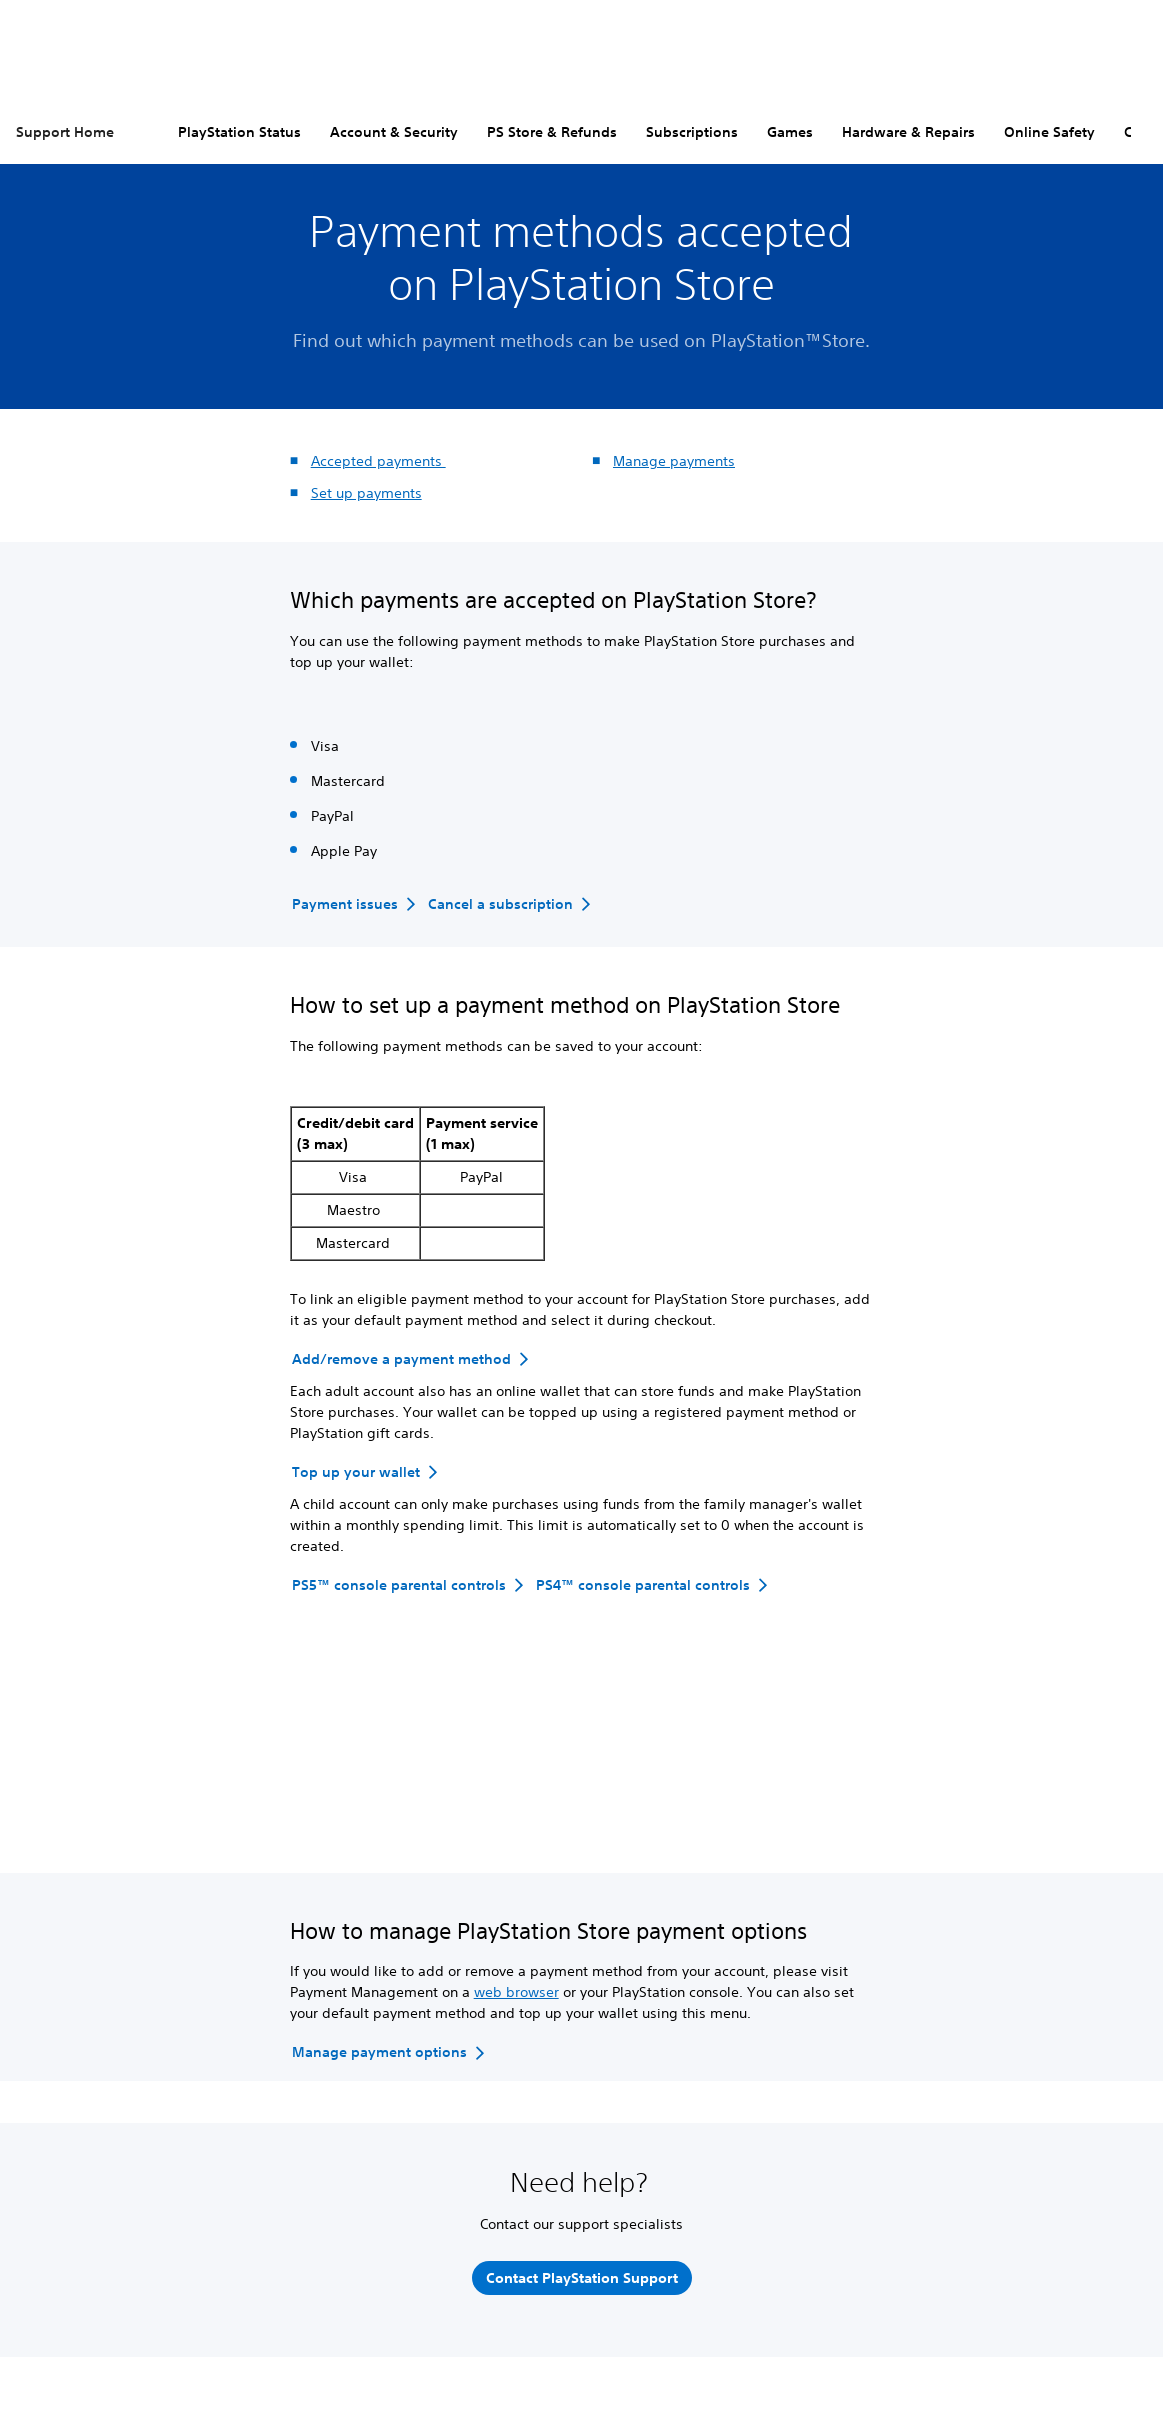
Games (790, 132)
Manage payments (674, 461)
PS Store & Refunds (552, 132)
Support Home (65, 132)
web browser (516, 1992)
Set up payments (366, 493)
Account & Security (394, 132)
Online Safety (1049, 132)
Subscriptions (692, 132)
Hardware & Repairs (908, 132)
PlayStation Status (239, 132)
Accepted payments (378, 461)
